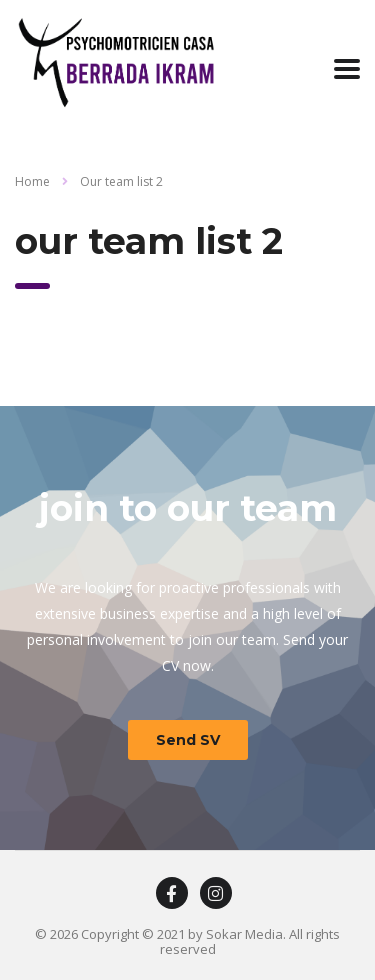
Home (32, 181)
